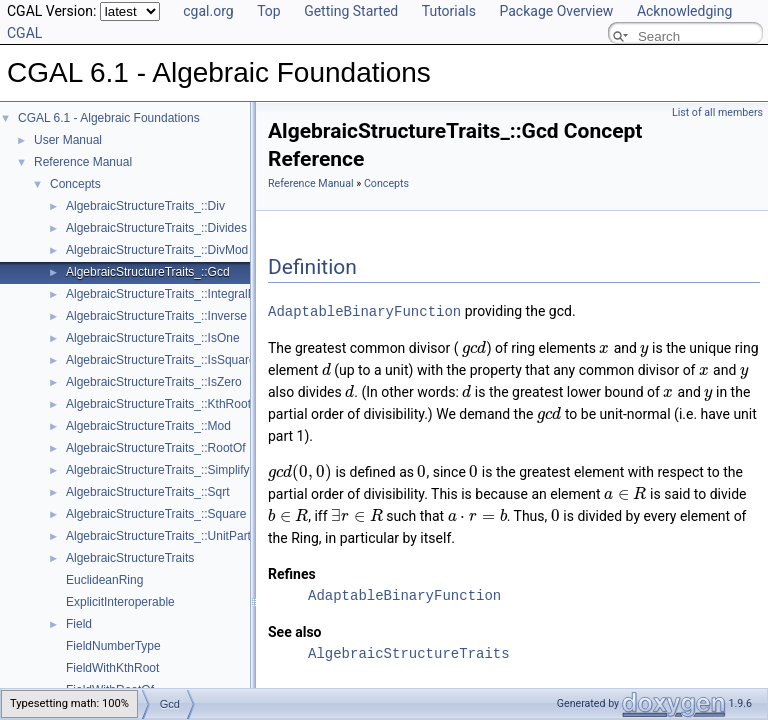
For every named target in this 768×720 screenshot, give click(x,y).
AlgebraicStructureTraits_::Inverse (156, 316)
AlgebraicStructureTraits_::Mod (148, 426)
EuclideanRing (104, 580)
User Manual (68, 140)
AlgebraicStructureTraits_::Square (156, 514)
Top (269, 11)
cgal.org (208, 11)
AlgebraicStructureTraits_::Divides (156, 228)
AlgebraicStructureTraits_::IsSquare (161, 360)
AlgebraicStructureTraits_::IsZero (154, 382)
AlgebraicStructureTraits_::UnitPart (158, 536)
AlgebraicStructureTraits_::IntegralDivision (178, 294)
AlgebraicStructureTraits (130, 558)
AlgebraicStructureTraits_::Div (145, 206)
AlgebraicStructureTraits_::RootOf (156, 448)
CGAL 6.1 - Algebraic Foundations (109, 118)
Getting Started (351, 11)
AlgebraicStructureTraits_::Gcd (148, 272)
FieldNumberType (113, 646)
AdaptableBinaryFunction (364, 310)
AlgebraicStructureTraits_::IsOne (153, 338)
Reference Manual (83, 162)
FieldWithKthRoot (112, 668)
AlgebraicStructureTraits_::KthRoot (158, 404)
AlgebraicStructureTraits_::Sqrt (148, 492)
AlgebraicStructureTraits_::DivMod (157, 250)
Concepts (75, 184)
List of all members (717, 112)
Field (79, 624)
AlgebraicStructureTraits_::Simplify (158, 470)
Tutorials (449, 11)
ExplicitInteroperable (120, 602)
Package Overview (556, 11)
